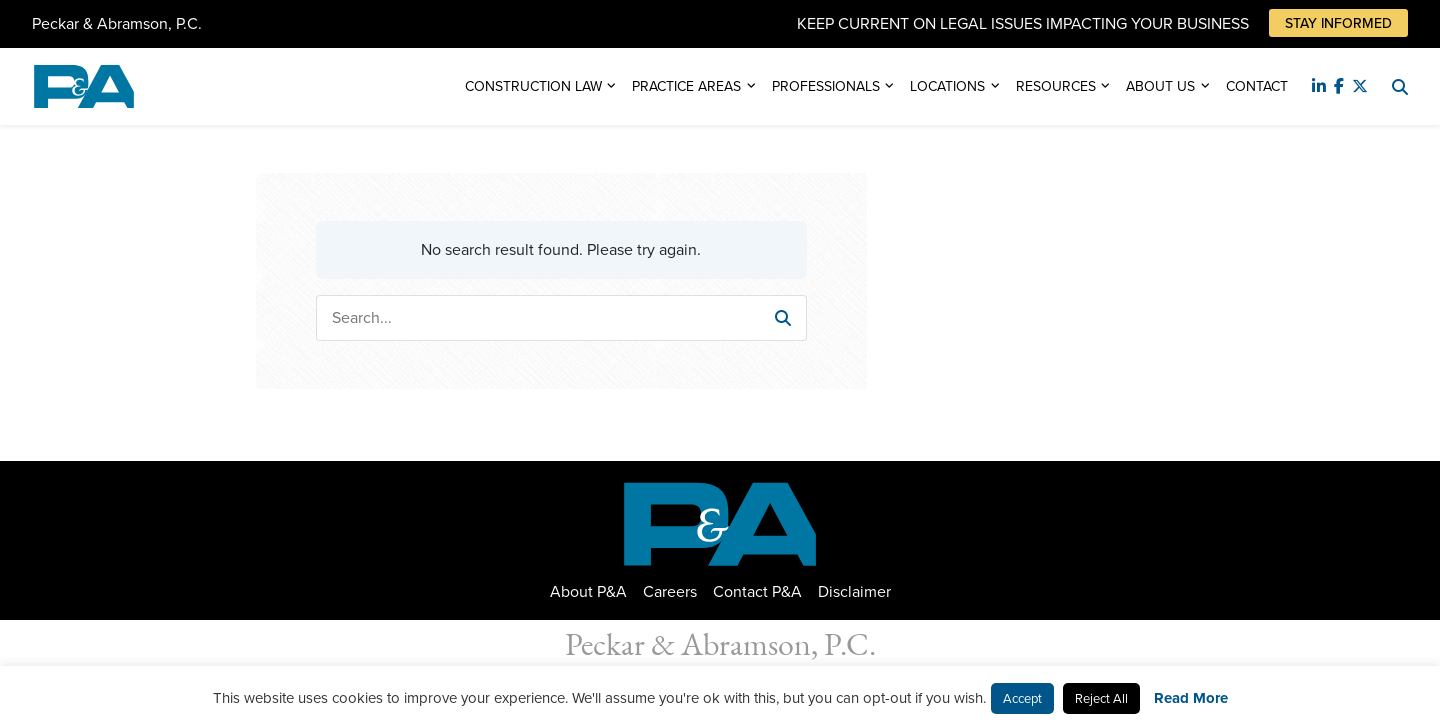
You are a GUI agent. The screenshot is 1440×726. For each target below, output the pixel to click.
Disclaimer (854, 591)
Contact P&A (757, 591)
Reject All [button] (1101, 698)
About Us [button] (1160, 86)
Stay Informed (1338, 23)
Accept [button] (1022, 698)
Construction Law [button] (533, 86)
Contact (1257, 86)
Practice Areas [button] (686, 86)
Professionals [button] (826, 86)
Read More (1191, 698)
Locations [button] (947, 86)
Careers (670, 591)
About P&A (588, 591)
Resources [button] (1056, 86)
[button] (783, 318)
